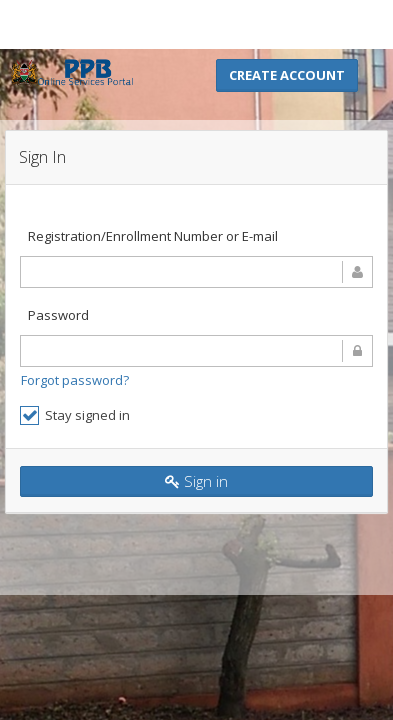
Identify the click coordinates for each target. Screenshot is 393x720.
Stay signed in (75, 415)
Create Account (287, 75)
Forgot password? (75, 380)
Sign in (196, 481)
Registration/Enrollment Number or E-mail (153, 236)
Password (58, 315)
